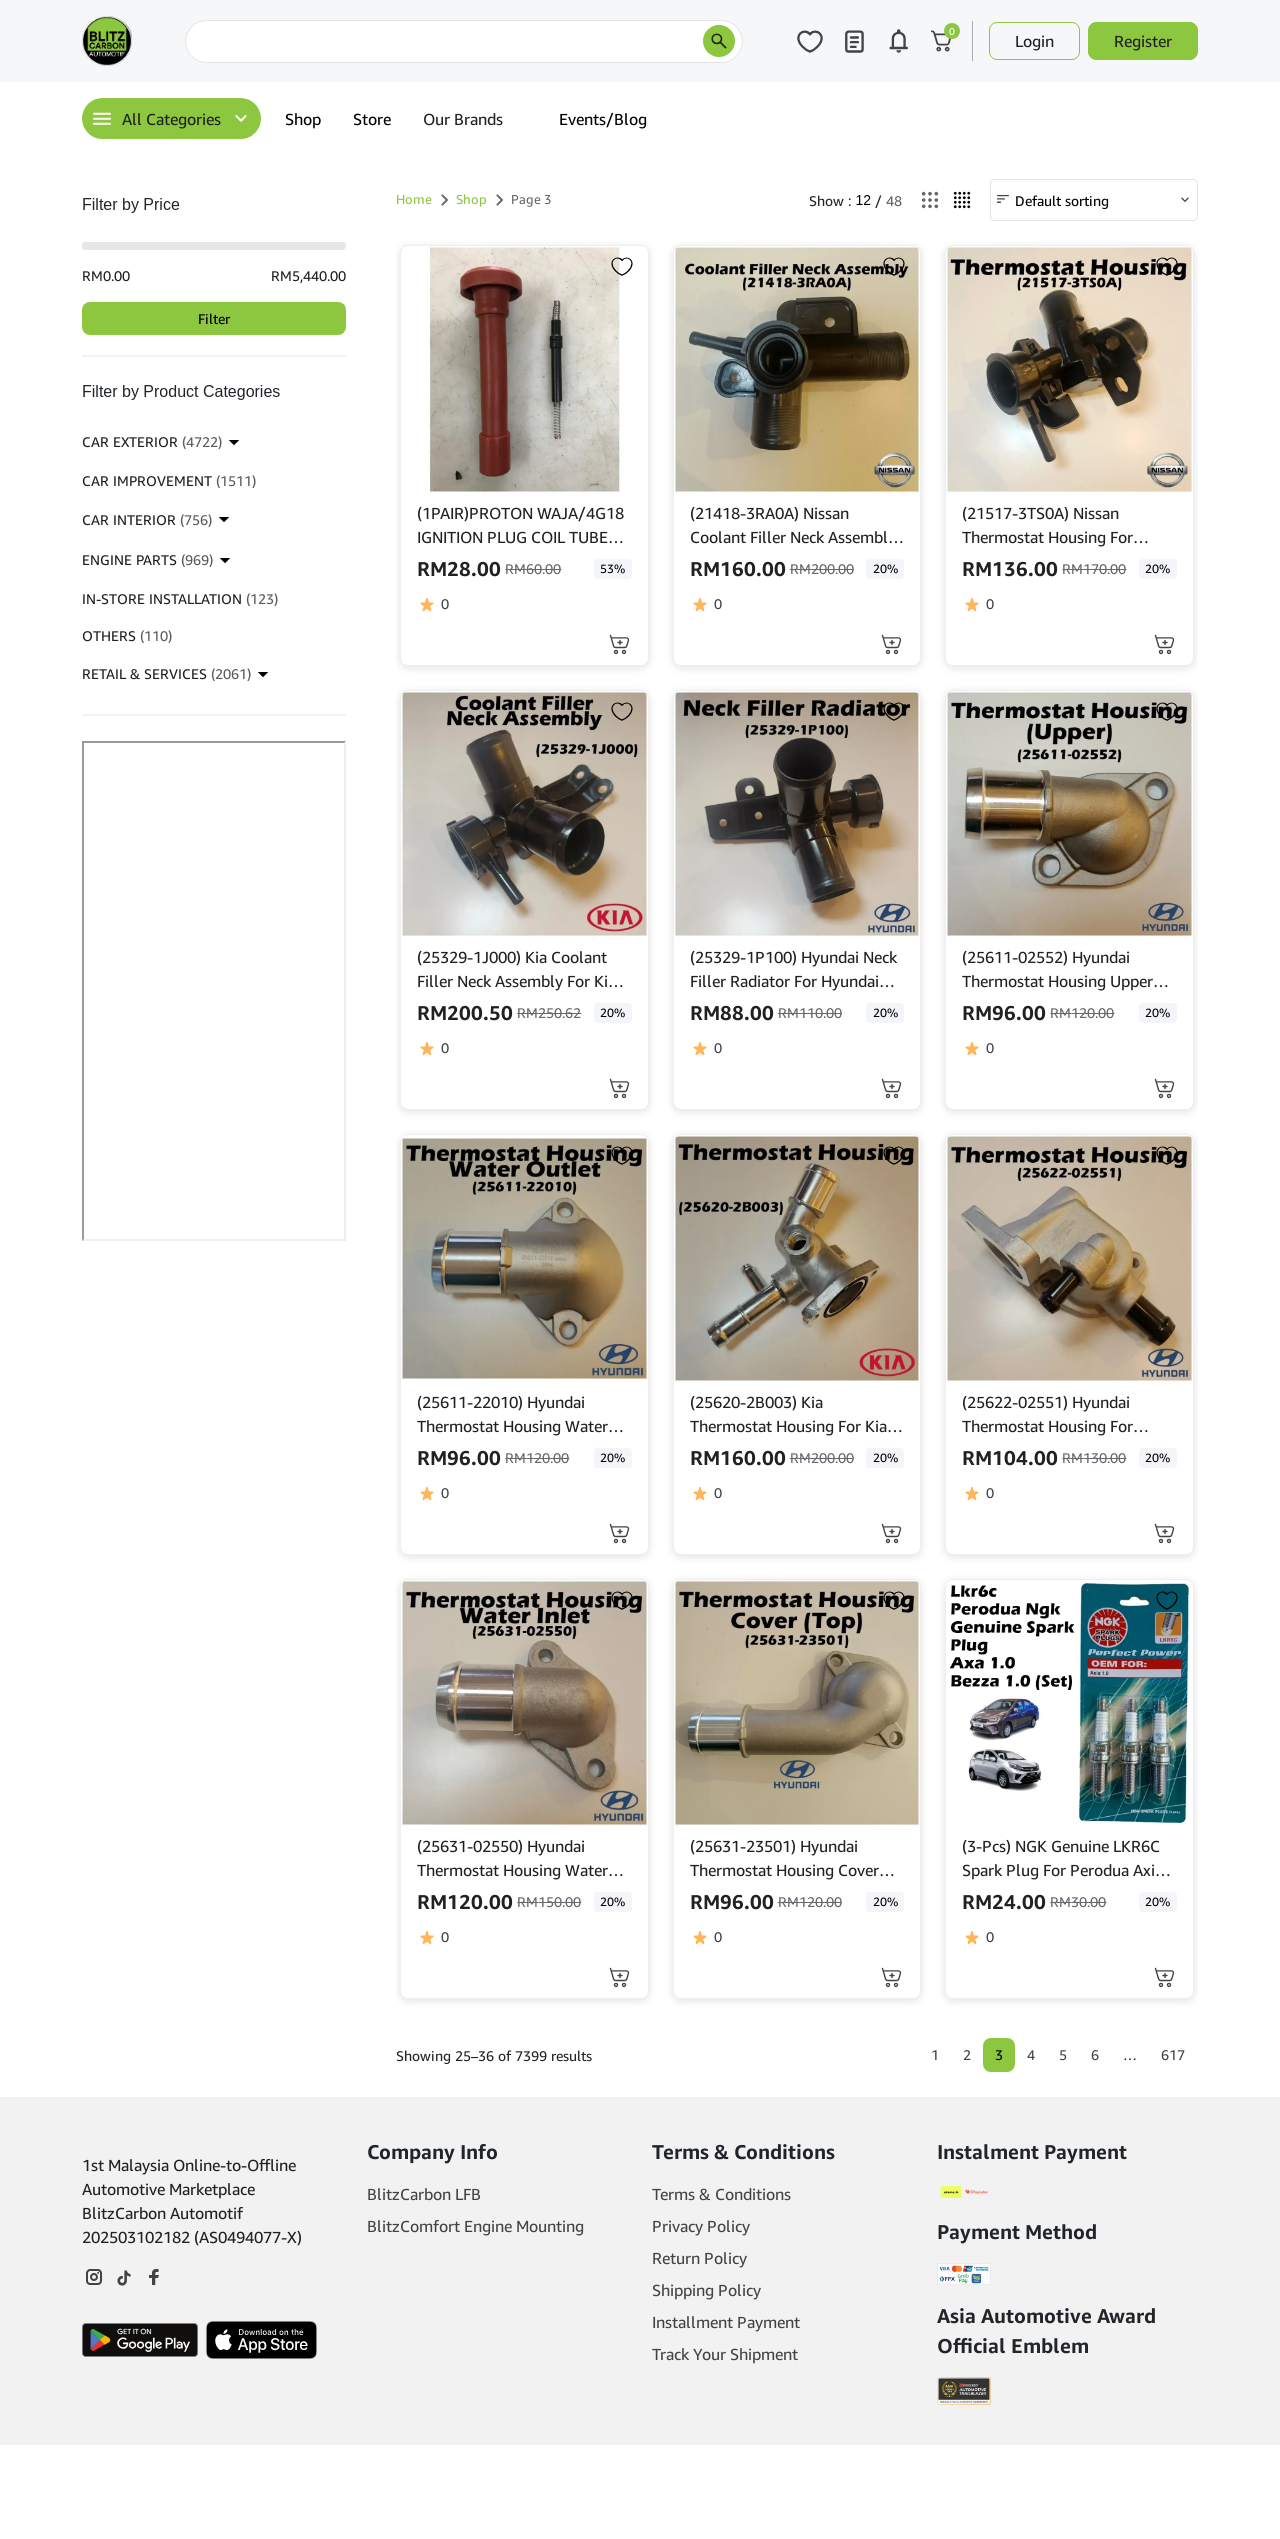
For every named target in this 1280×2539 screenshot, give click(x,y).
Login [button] (1034, 41)
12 (863, 200)
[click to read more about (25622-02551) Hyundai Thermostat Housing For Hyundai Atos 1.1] (1069, 1258)
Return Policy (699, 2259)
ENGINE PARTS (147, 559)
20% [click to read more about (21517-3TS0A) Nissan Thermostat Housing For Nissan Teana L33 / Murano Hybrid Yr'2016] (1157, 568)
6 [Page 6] (1095, 2054)
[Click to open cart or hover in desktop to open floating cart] (942, 41)
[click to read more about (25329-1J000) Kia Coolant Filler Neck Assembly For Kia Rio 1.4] (524, 814)
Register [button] (1143, 41)
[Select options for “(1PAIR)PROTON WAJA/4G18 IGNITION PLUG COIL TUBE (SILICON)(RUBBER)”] (619, 644)
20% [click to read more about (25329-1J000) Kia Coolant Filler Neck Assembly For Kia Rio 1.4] (612, 1012)
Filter (214, 318)
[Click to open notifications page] (898, 41)
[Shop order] (1094, 200)
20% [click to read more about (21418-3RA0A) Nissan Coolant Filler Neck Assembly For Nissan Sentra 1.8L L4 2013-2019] (885, 568)
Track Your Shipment (725, 2355)
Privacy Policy (701, 2227)
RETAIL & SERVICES (166, 673)
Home (414, 199)
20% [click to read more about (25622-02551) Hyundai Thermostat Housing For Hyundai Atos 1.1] (1157, 1457)
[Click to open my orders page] (854, 41)
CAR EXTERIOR (152, 441)
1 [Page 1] (935, 2054)
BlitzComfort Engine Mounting (475, 2227)
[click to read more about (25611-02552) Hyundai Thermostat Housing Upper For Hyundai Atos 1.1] (1069, 814)
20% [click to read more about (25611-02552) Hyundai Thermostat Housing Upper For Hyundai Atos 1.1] (1157, 1012)
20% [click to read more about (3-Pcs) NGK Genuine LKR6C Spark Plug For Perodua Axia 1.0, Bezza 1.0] (1157, 1901)
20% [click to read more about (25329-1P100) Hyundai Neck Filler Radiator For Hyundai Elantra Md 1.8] (885, 1012)
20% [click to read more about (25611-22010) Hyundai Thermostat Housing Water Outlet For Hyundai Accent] (612, 1457)
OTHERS (127, 635)
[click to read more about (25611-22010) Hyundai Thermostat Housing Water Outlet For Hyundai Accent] (524, 1258)
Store (372, 119)
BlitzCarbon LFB (424, 2195)
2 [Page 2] (967, 2054)
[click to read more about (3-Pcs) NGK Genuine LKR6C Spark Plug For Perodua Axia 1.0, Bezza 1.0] (1069, 1703)
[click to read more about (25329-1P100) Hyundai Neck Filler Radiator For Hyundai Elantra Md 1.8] (797, 814)
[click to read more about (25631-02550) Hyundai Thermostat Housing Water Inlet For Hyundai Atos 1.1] (524, 1703)
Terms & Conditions (721, 2195)
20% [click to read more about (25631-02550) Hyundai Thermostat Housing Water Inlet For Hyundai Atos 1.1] (612, 1901)
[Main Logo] (107, 41)
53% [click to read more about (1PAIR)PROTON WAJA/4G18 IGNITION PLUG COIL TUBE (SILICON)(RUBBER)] (612, 568)
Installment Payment (726, 2323)
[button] (891, 644)
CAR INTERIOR (147, 519)
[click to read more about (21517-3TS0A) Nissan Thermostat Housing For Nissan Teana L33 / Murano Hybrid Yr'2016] (1069, 369)
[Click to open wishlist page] (810, 41)
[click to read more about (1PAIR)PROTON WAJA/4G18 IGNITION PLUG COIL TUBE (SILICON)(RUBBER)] (524, 369)
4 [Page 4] (1031, 2054)
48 (894, 200)
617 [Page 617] (1173, 2054)
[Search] (464, 41)
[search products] (719, 41)
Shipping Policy (706, 2291)
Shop (303, 119)
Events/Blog (603, 119)
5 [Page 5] (1063, 2054)
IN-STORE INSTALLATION (180, 598)
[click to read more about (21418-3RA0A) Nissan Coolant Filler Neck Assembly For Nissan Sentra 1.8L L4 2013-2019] (797, 369)
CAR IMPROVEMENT (169, 480)
